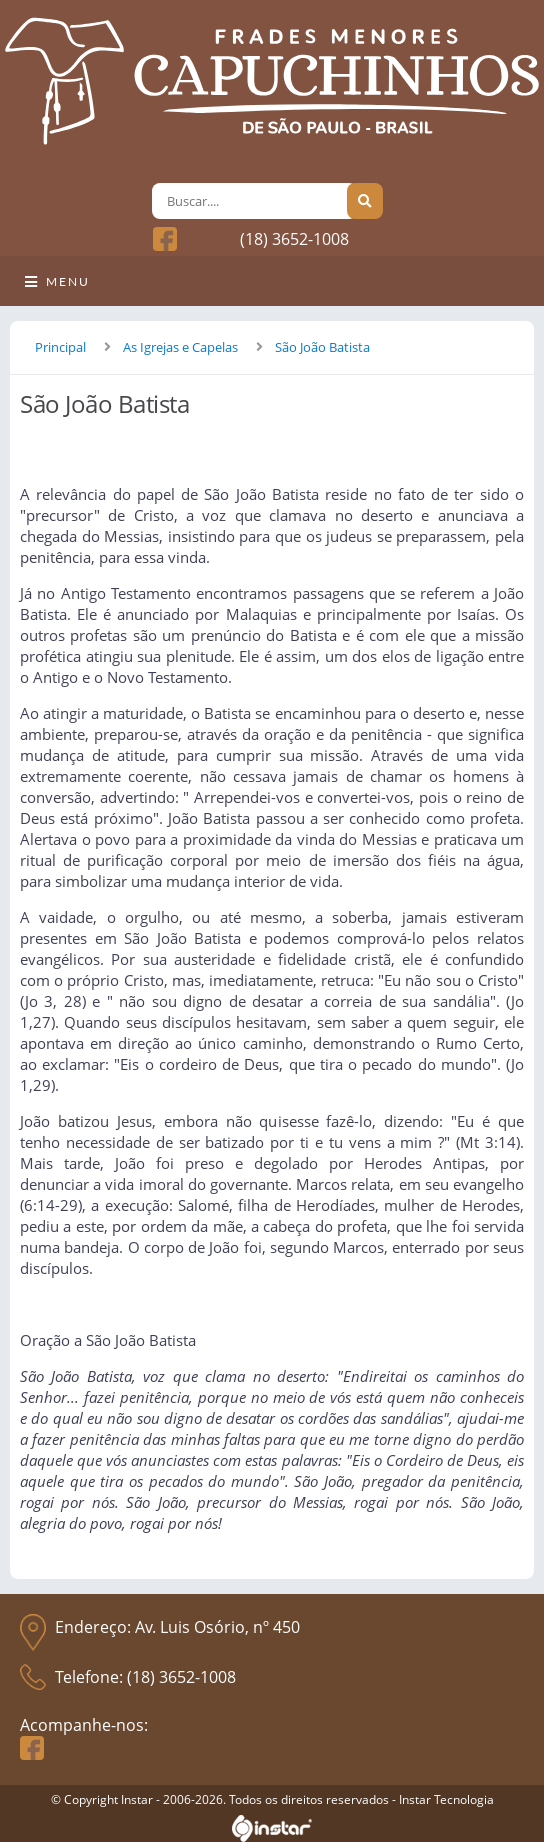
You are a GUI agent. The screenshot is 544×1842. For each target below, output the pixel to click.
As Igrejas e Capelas (180, 347)
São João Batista (322, 347)
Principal (60, 347)
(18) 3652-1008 (294, 239)
